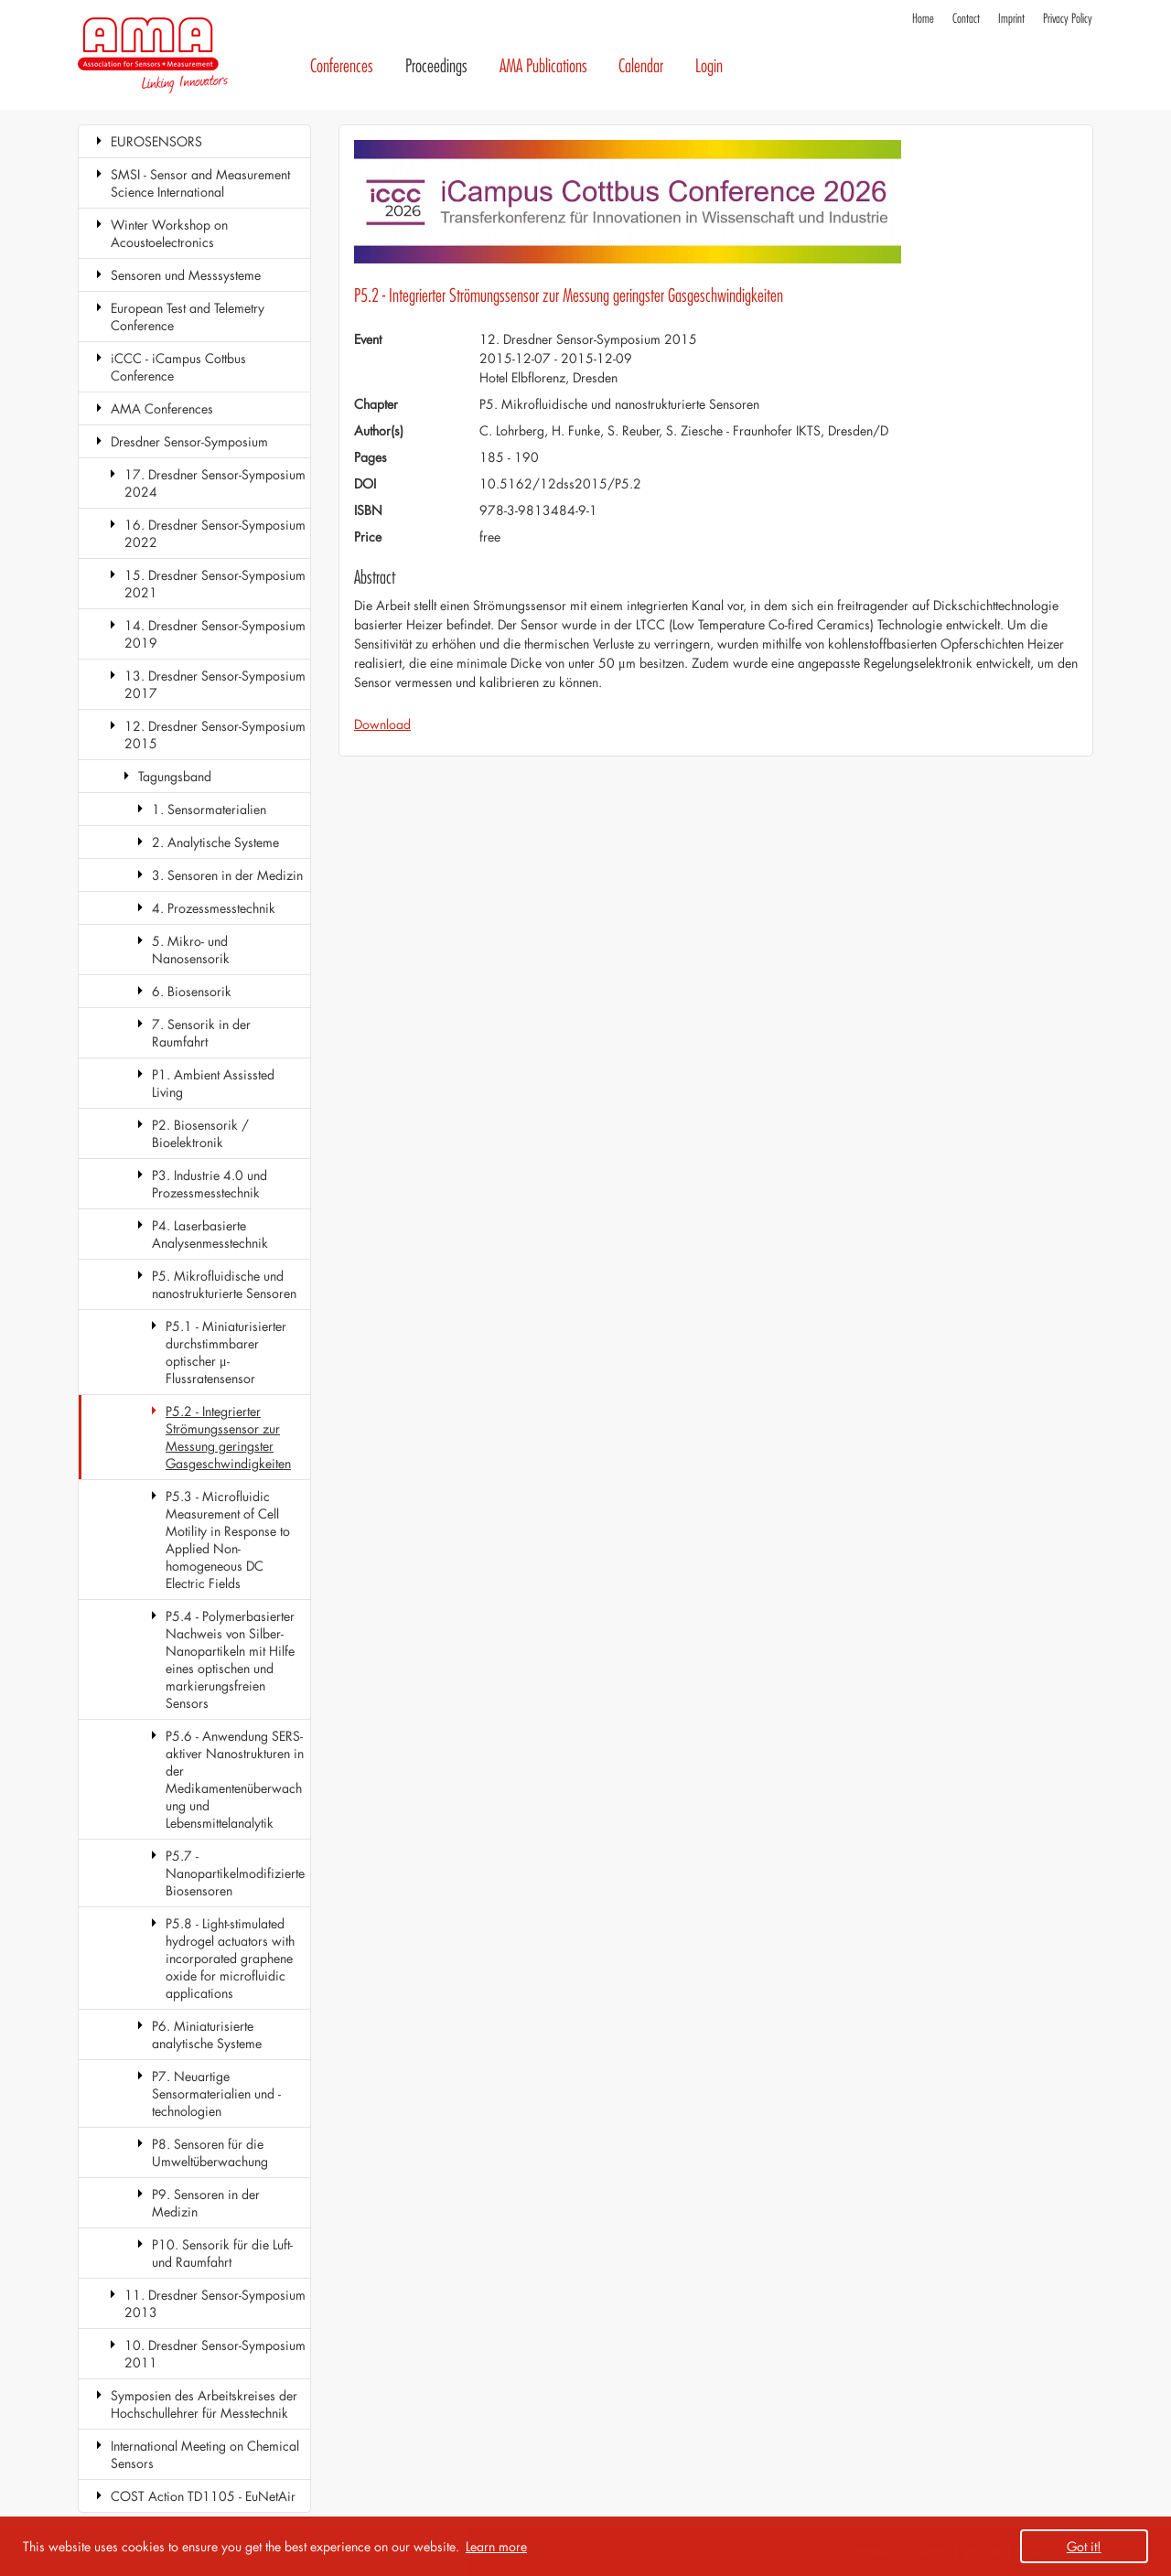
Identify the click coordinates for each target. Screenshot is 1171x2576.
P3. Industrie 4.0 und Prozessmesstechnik (209, 1183)
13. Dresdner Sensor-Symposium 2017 (215, 684)
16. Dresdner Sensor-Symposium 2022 (215, 533)
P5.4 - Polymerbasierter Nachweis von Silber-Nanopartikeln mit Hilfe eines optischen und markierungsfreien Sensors (230, 1659)
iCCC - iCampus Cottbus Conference (178, 366)
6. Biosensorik (191, 991)
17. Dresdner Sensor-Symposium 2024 (215, 483)
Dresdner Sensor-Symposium (189, 441)
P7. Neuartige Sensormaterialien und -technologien (216, 2093)
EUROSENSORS (156, 141)
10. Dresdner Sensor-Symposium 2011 (215, 2353)
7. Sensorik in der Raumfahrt (201, 1032)
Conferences (341, 66)
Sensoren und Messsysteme (186, 275)
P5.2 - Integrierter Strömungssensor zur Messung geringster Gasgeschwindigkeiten (228, 1437)
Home (923, 19)
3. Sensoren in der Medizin (227, 875)
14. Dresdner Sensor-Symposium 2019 (215, 634)
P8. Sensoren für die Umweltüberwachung (210, 2152)
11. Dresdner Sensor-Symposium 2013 (215, 2303)
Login (709, 66)
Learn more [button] (496, 2546)
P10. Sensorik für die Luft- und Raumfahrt (222, 2253)
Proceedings (436, 66)
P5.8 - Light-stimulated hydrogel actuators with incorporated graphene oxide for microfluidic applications (230, 1958)
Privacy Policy (1067, 19)
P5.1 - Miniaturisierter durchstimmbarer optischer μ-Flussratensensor (226, 1352)
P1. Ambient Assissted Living (213, 1083)
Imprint (1011, 19)
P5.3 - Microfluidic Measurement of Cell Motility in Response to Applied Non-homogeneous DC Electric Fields (228, 1539)
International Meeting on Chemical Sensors (205, 2454)
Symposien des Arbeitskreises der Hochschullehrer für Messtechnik (204, 2404)
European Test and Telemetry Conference (187, 316)
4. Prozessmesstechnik (213, 908)
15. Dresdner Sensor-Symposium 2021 (215, 583)
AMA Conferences (162, 408)
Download (382, 724)
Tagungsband (174, 776)
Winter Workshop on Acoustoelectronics (169, 233)
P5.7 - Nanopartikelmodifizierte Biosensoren (235, 1873)
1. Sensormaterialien (209, 809)
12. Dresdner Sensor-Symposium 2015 (215, 734)
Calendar (640, 66)
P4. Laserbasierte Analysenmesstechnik (210, 1234)
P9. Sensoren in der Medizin (206, 2202)
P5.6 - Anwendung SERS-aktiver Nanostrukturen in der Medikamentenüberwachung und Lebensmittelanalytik (235, 1779)
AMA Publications (543, 66)
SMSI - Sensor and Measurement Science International (200, 183)
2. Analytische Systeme (215, 842)
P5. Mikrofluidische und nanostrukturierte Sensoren (224, 1284)
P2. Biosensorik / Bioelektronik (200, 1133)
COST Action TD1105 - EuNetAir (203, 2496)
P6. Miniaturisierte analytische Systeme (207, 2034)
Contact (966, 19)
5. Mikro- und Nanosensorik (191, 949)
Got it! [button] (1084, 2546)
